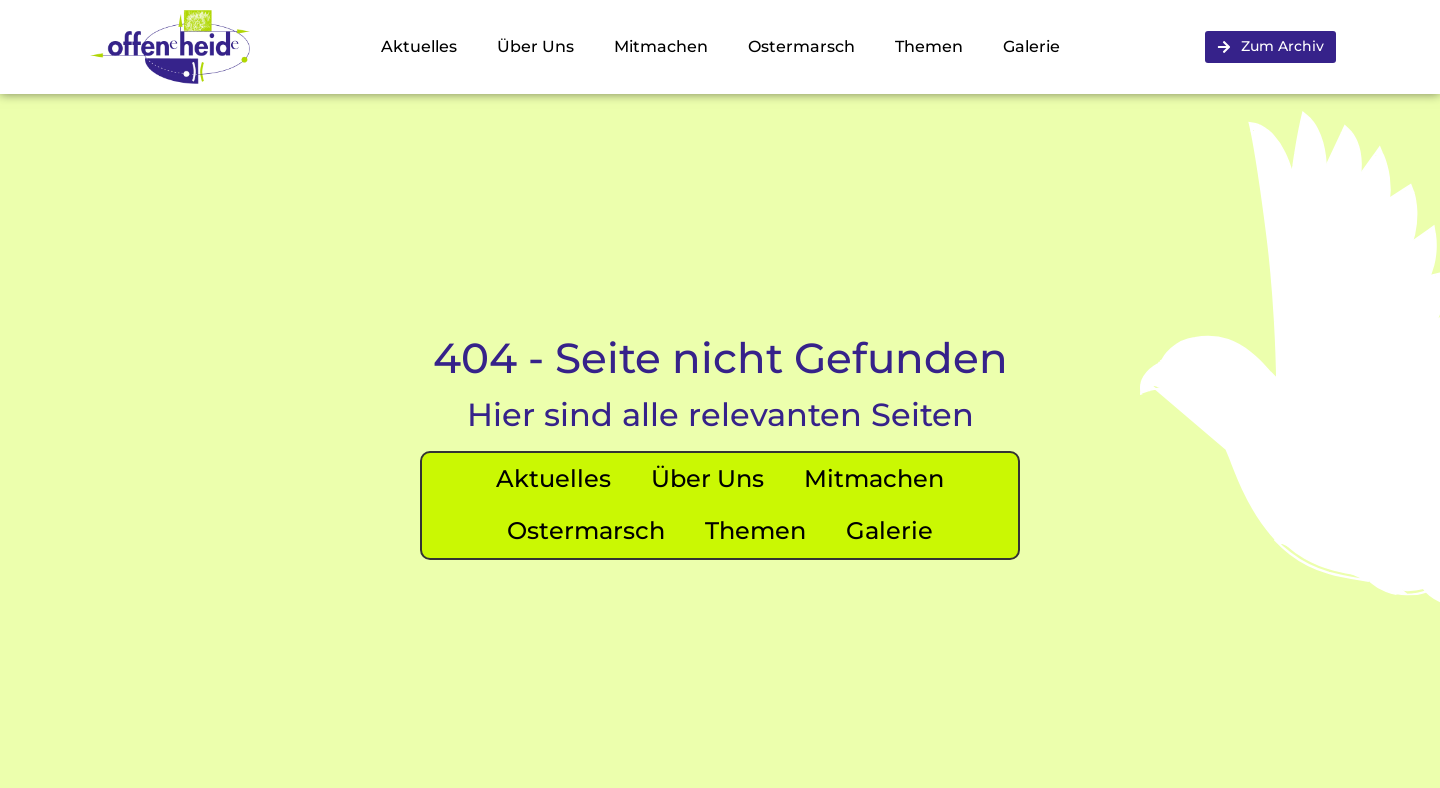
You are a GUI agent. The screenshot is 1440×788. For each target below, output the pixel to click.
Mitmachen (661, 46)
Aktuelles (419, 46)
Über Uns (535, 46)
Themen (929, 46)
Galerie (1031, 46)
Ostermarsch (801, 46)
